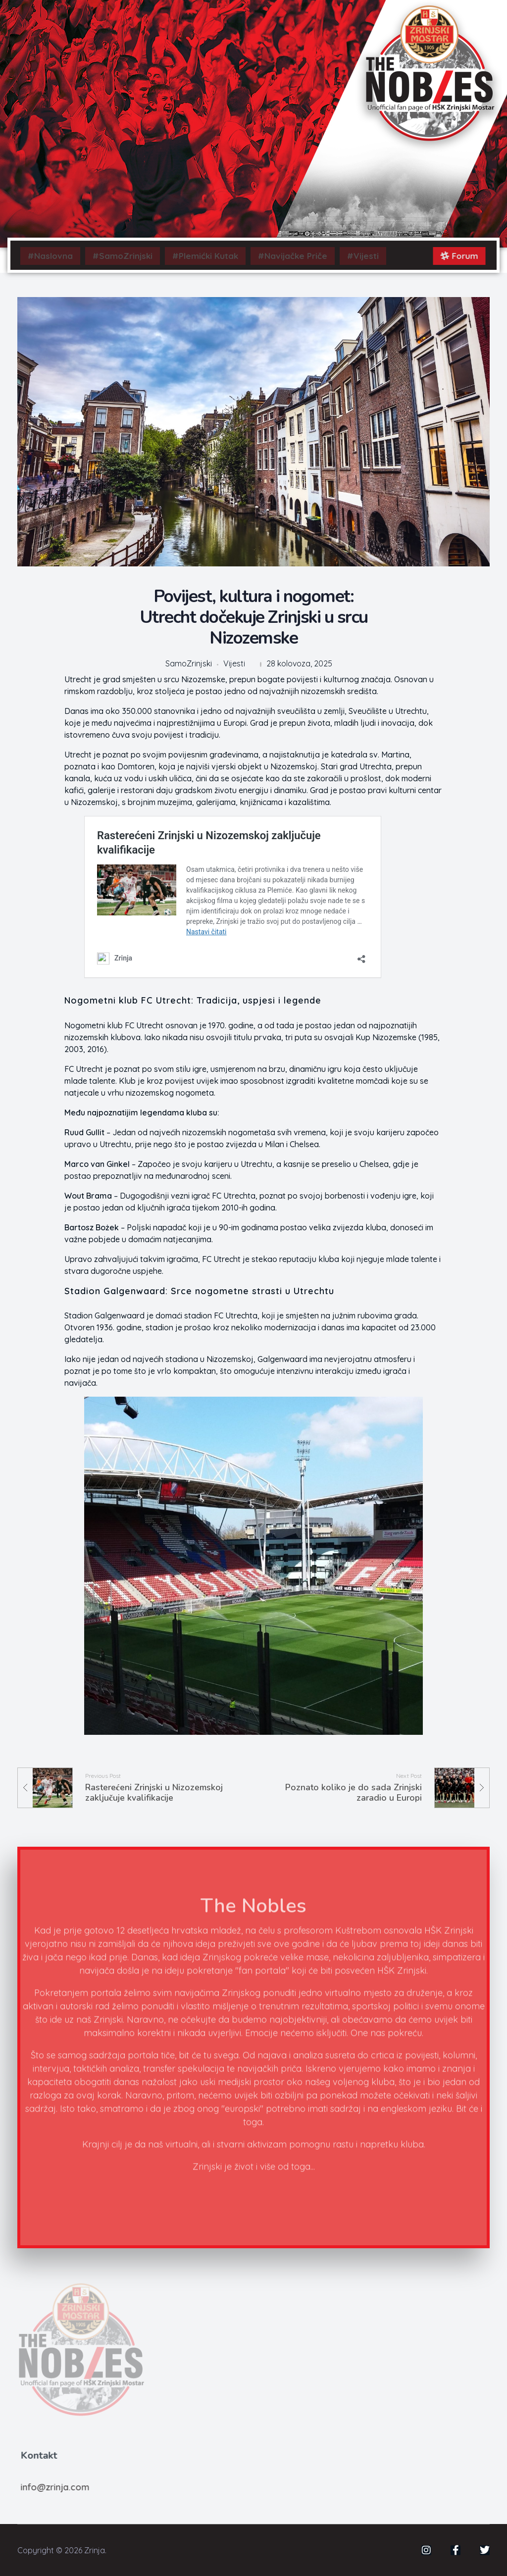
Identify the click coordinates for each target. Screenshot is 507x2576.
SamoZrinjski (188, 663)
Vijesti (234, 663)
